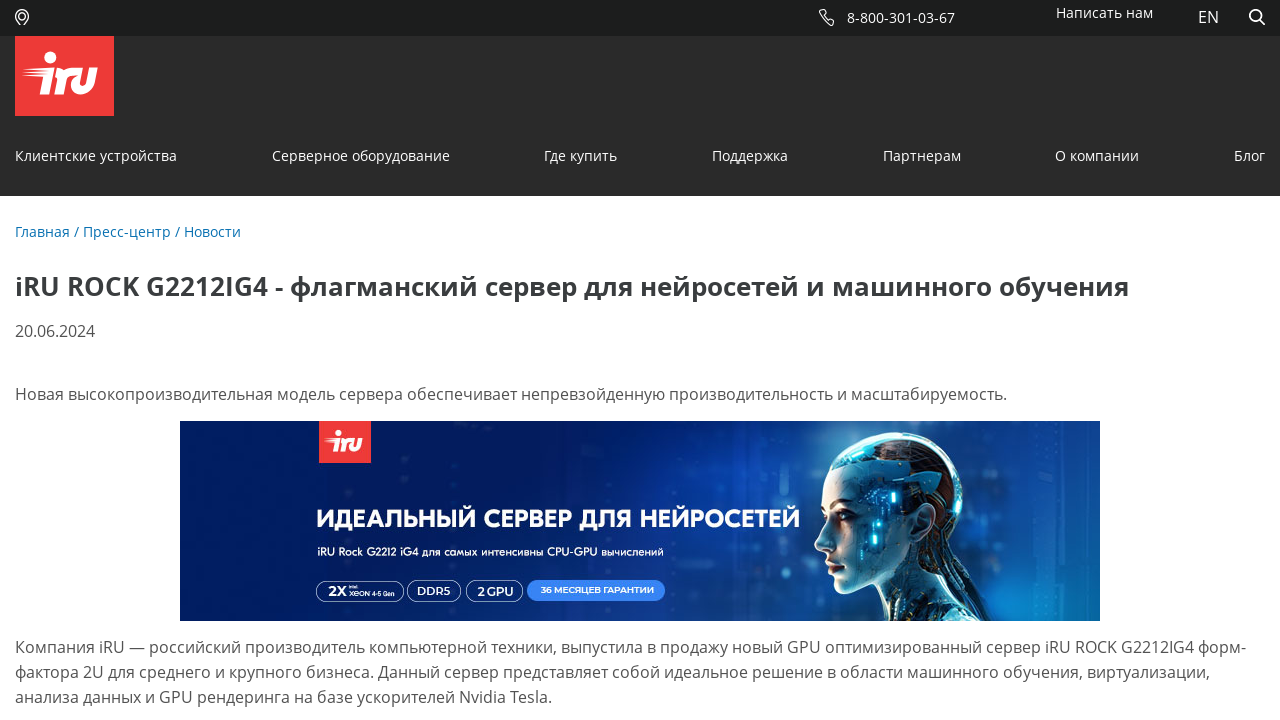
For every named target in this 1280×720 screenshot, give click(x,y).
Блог (1249, 155)
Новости (212, 231)
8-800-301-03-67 (901, 17)
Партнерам (922, 155)
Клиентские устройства (96, 155)
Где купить (580, 155)
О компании (1097, 155)
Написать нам (1104, 12)
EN (1208, 17)
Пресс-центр (127, 231)
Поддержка (750, 155)
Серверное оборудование (361, 155)
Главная (42, 231)
